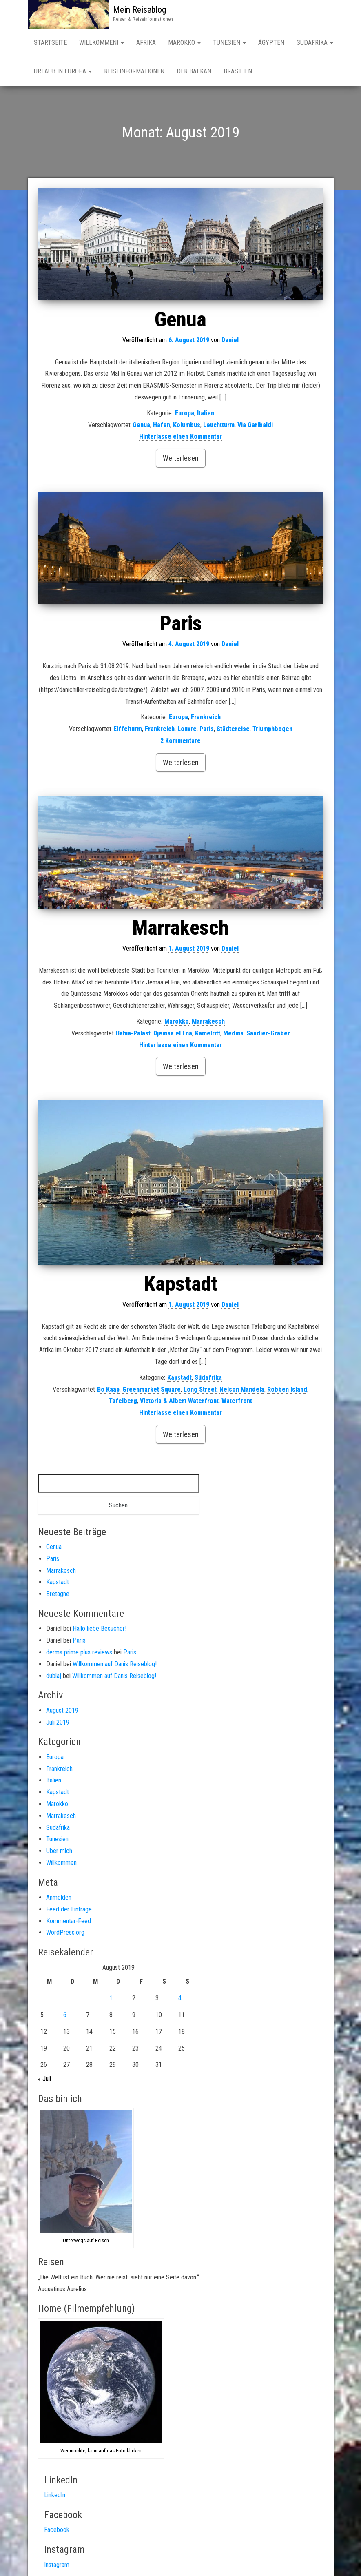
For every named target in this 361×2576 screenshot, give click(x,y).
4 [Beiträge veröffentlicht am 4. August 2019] (180, 2000)
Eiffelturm (127, 730)
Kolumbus (186, 426)
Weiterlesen (181, 459)
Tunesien (229, 43)
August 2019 (62, 1712)
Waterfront (236, 1402)
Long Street (200, 1391)
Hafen (161, 426)
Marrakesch (180, 929)
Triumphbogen (272, 730)
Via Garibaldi (255, 426)
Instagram (56, 2566)
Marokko (184, 43)
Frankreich (206, 719)
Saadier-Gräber (268, 1035)
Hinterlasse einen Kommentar (180, 438)
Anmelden (58, 1899)
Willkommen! (101, 43)
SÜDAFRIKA (315, 43)
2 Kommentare (180, 742)
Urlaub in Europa (63, 71)
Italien (205, 415)
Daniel (230, 342)
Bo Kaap (108, 1391)
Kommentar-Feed (68, 1922)
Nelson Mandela (241, 1391)
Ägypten (271, 43)
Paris (180, 625)
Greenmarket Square (151, 1391)
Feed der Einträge (69, 1911)
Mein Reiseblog (139, 9)
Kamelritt (207, 1035)
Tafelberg (123, 1402)
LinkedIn (54, 2497)
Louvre (187, 730)
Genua (180, 321)
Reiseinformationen (134, 71)
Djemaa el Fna (172, 1035)
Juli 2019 (57, 1724)
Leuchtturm (219, 426)
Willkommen (61, 1864)
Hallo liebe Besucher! (99, 1630)
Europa (184, 415)
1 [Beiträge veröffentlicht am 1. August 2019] (111, 2000)
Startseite (50, 43)
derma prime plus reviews (79, 1654)
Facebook (56, 2531)
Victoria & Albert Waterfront (179, 1402)
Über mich (59, 1852)
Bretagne (57, 1595)
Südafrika (208, 1379)
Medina (233, 1035)
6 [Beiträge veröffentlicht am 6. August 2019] (64, 2016)
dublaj (53, 1677)
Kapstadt (180, 1285)
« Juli (44, 2080)
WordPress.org (65, 1934)
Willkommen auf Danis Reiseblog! (115, 1665)
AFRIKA (146, 43)
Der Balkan (194, 71)
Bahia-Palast (133, 1035)
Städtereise (233, 730)
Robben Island (287, 1391)
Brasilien (238, 71)
